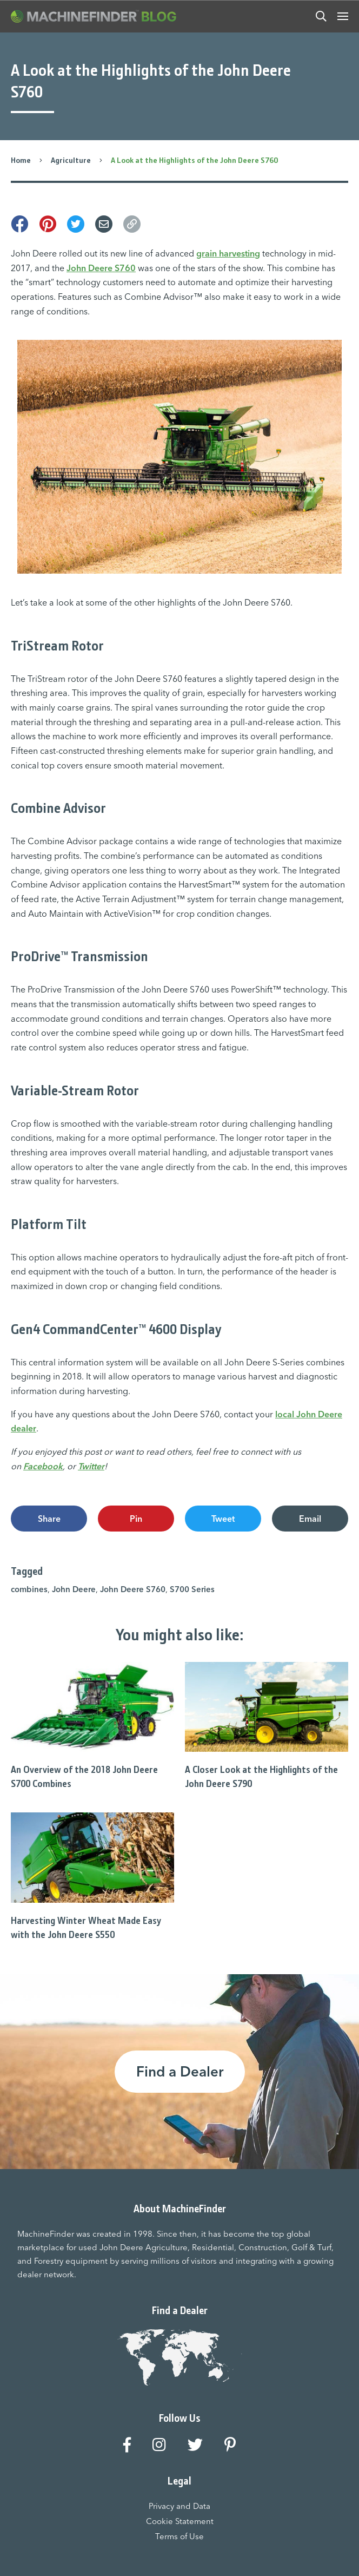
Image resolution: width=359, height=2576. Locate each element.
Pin (136, 1518)
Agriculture (71, 160)
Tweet (223, 1518)
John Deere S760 (101, 267)
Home (21, 160)
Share (49, 1518)
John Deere (74, 1589)
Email (310, 1518)
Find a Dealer (179, 2071)
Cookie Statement (180, 2521)
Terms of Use (179, 2536)
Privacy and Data (179, 2506)
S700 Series (192, 1589)
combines (29, 1589)
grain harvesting (228, 253)
